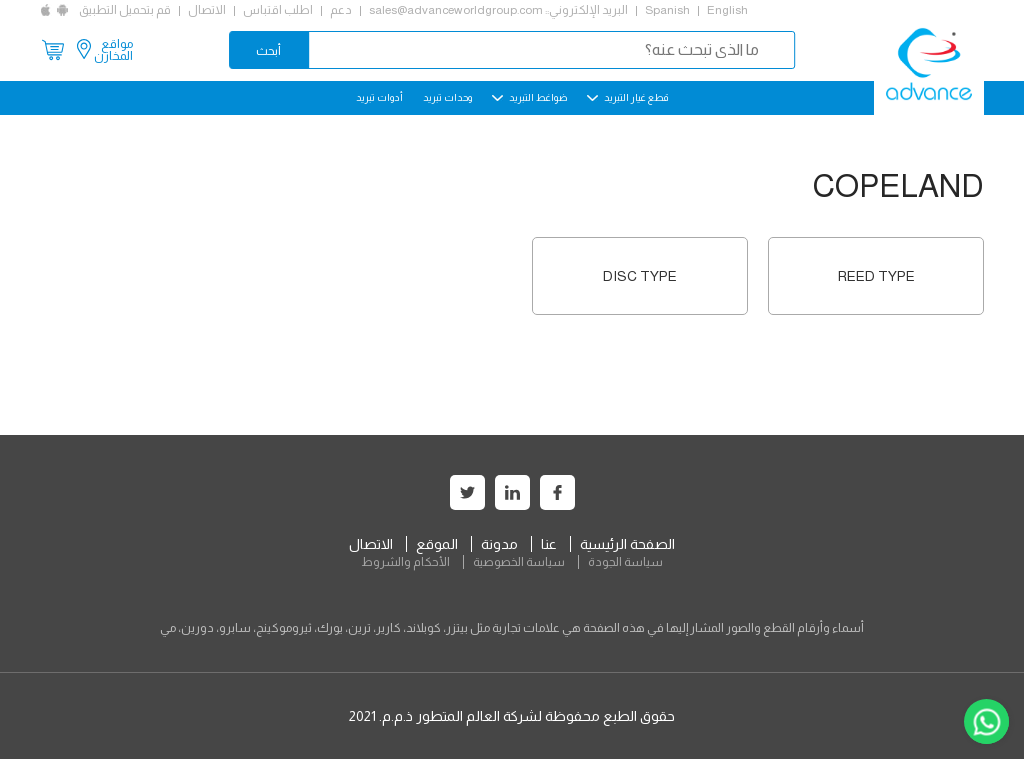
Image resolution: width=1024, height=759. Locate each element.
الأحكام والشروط (405, 562)
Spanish (667, 10)
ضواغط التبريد (529, 97)
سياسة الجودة (625, 562)
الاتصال (207, 10)
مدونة (499, 544)
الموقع (437, 544)
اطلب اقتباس (278, 10)
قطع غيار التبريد (627, 97)
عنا (549, 544)
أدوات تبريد (379, 97)
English (727, 10)
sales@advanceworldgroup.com (456, 10)
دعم (341, 10)
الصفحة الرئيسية (627, 544)
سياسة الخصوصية (519, 562)
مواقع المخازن (113, 50)
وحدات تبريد (447, 97)
